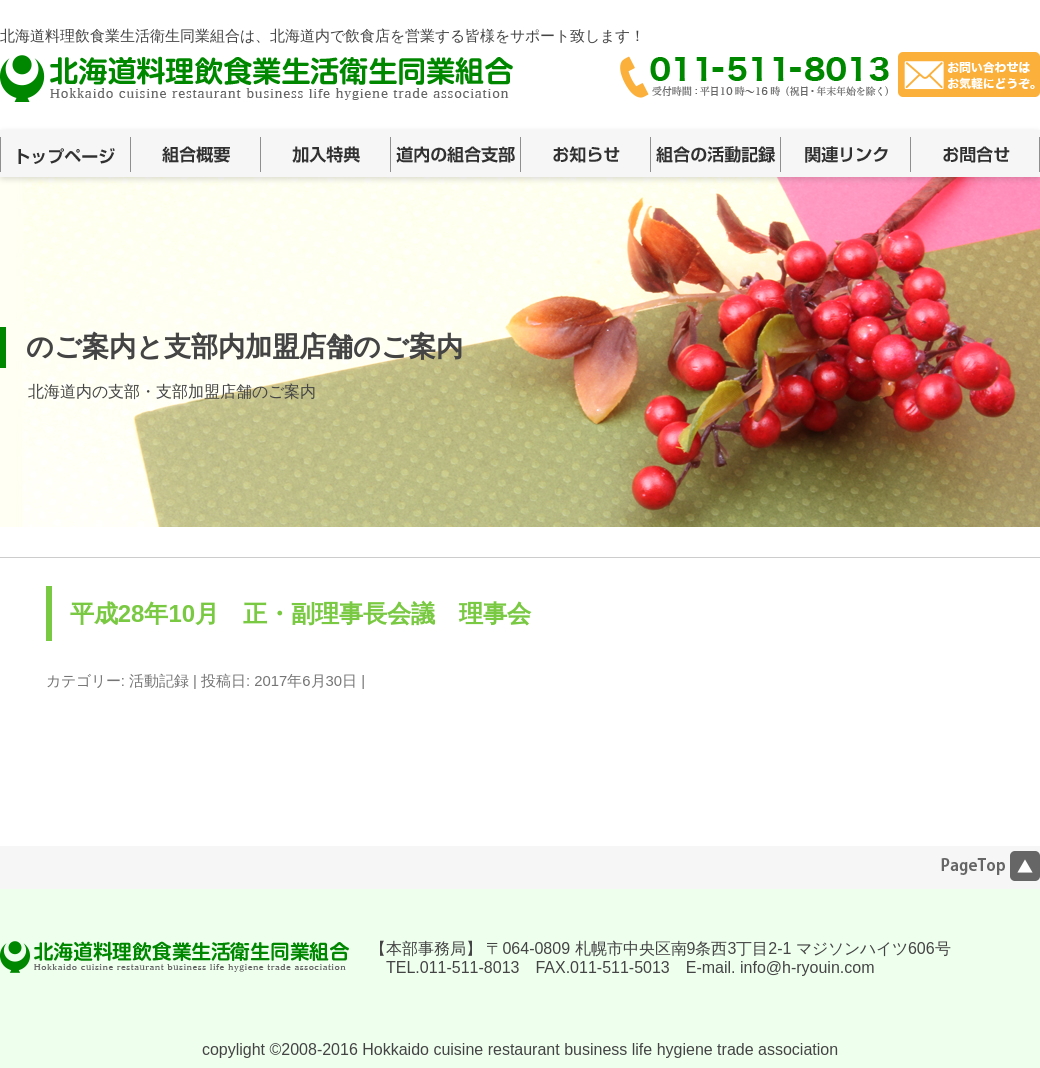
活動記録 (159, 681)
